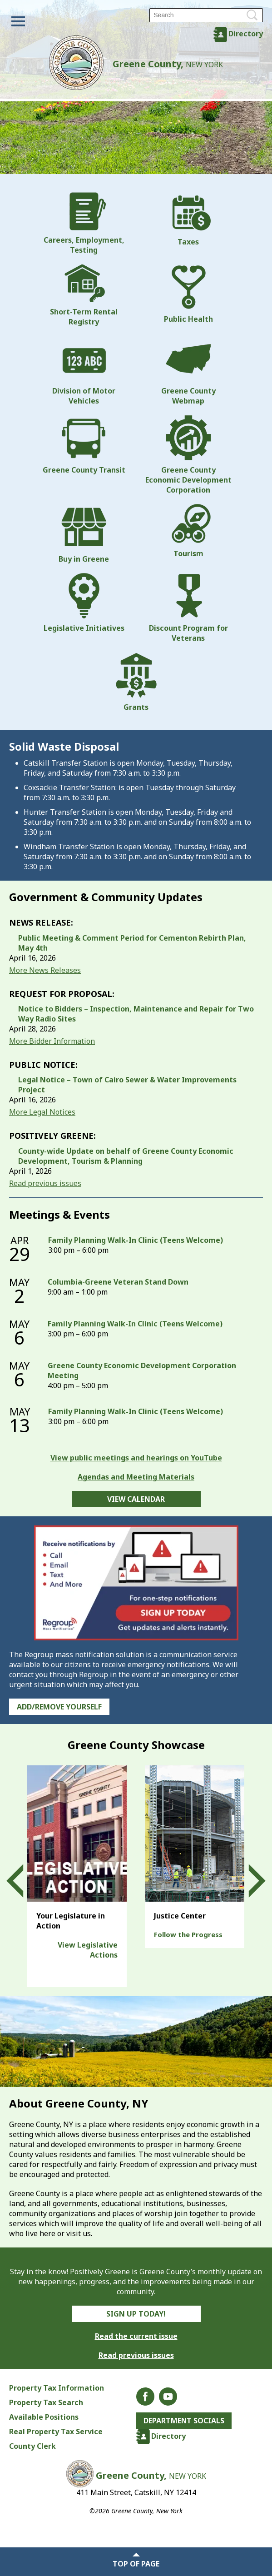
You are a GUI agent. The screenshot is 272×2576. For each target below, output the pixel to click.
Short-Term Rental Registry (84, 295)
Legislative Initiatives (84, 603)
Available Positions (44, 2417)
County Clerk (32, 2446)
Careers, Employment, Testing (84, 223)
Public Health (188, 294)
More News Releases (45, 970)
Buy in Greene (84, 534)
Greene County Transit (84, 445)
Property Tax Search (46, 2402)
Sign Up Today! (136, 2314)
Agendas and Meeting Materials (136, 1477)
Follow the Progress (188, 1934)
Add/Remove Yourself (59, 1707)
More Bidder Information (52, 1041)
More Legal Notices (42, 1112)
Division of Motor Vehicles (83, 371)
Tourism (188, 531)
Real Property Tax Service (56, 2431)
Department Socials (184, 2421)
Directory (245, 34)
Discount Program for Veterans (188, 608)
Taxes (188, 219)
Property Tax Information (56, 2388)
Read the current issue (136, 2336)
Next (249, 1881)
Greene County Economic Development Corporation (188, 455)
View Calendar (136, 1499)
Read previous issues (45, 1183)
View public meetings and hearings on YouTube (136, 1458)
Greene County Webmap (188, 371)
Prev (23, 1881)
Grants (136, 682)
